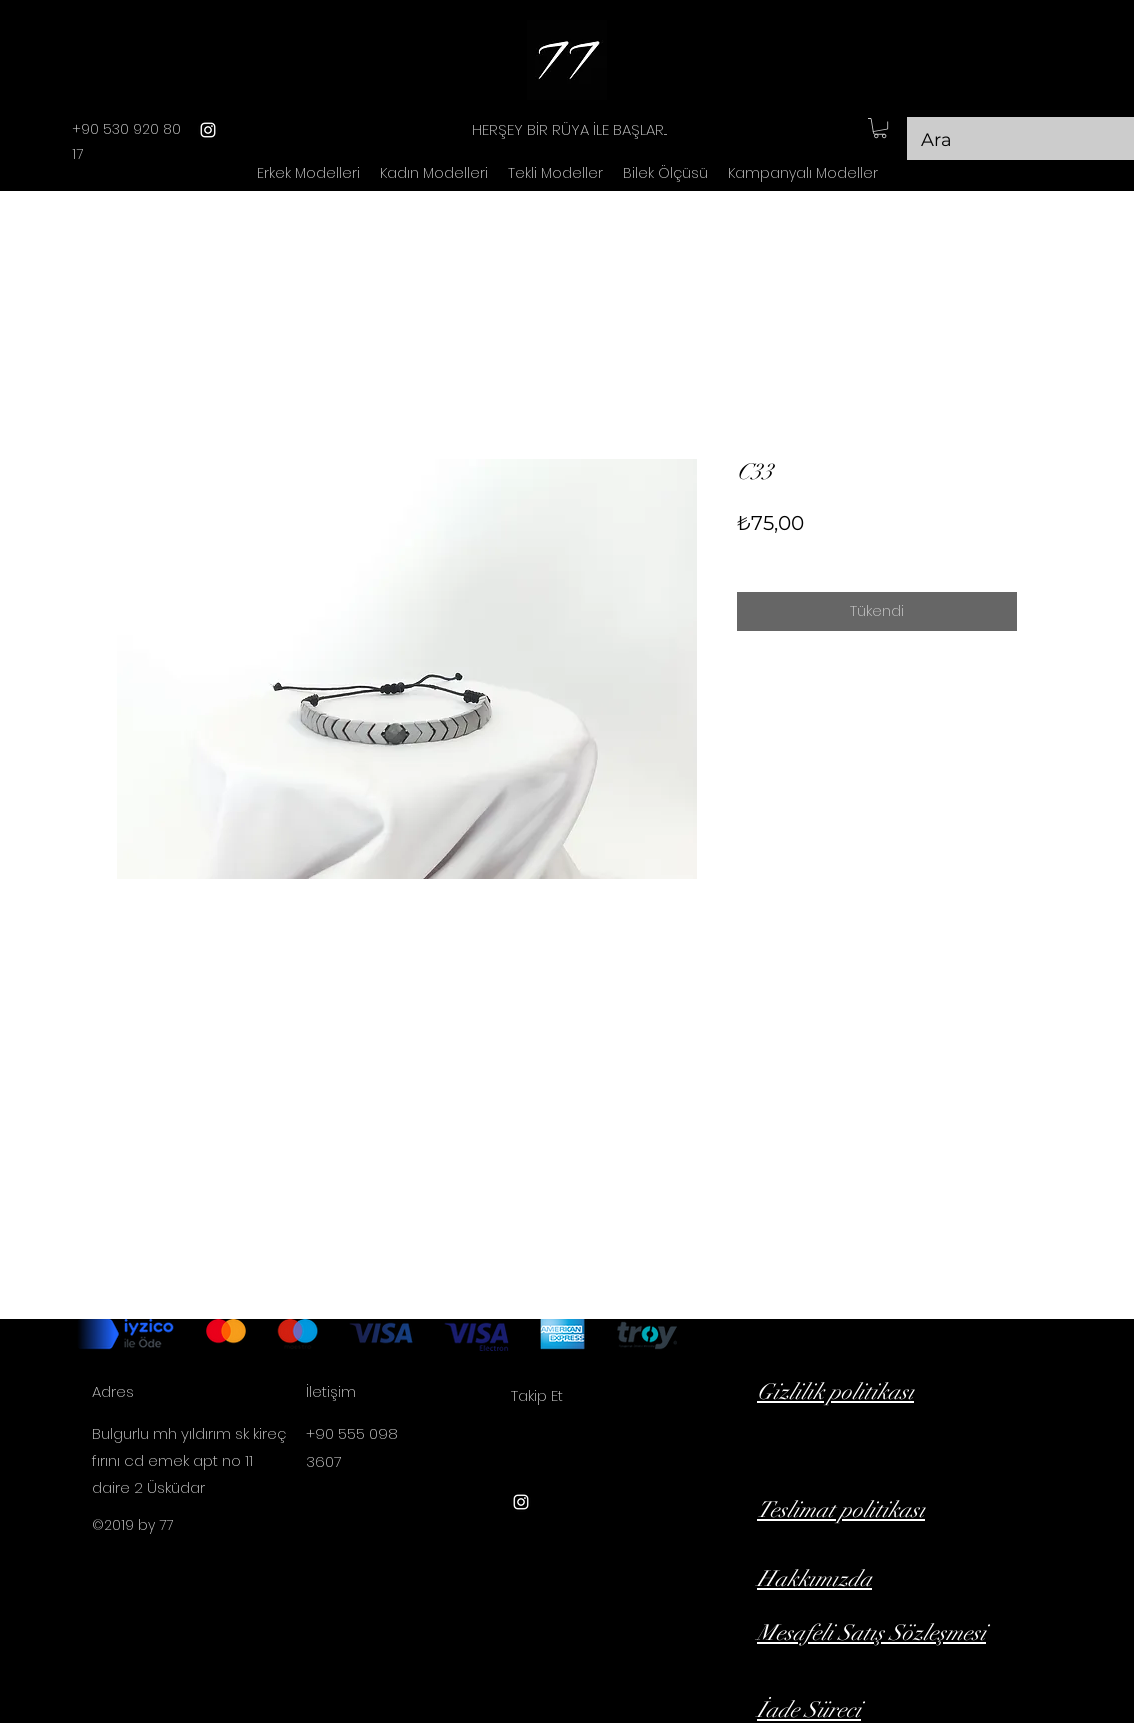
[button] (880, 128)
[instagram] (208, 130)
